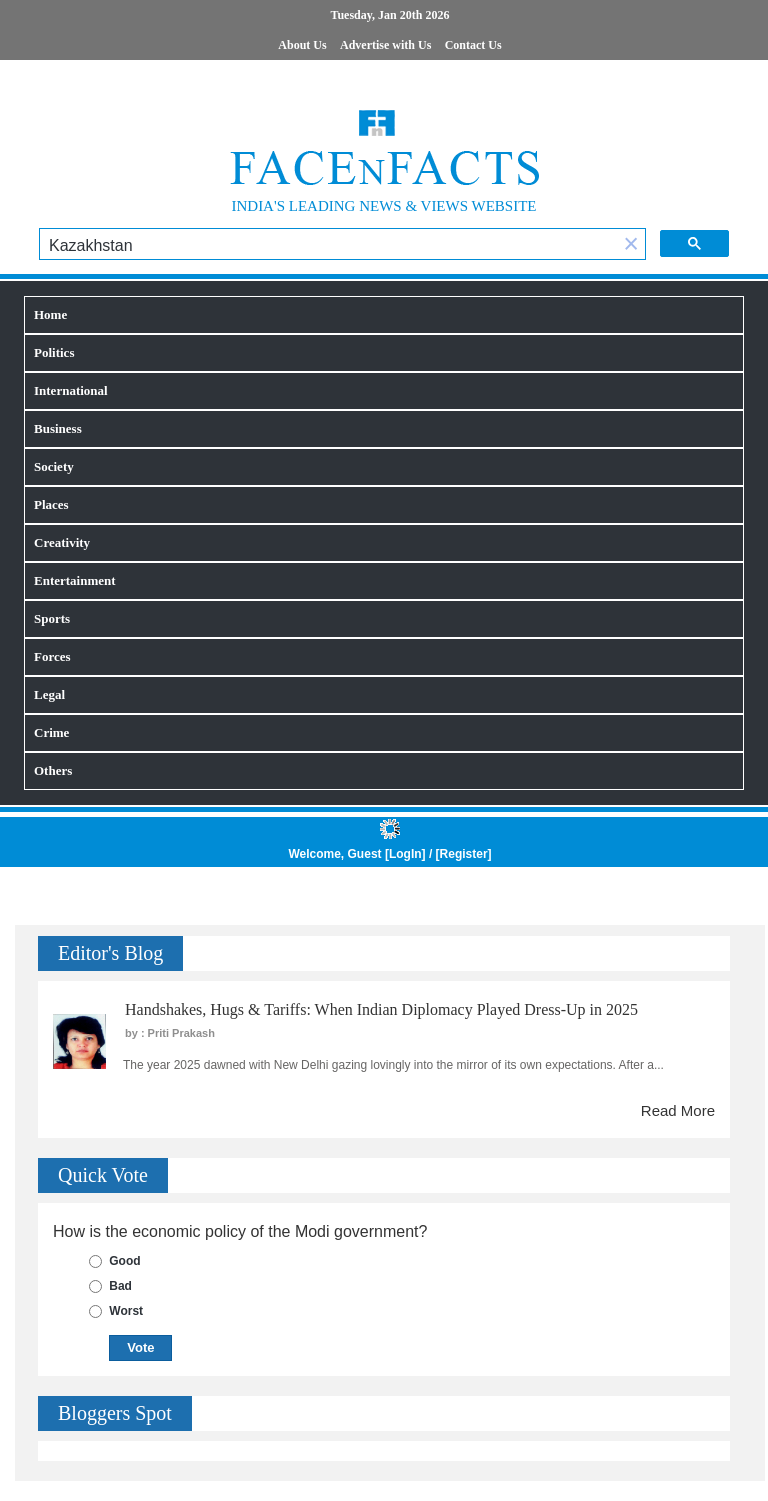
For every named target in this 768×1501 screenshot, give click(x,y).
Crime (51, 732)
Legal (49, 694)
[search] (328, 246)
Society (54, 466)
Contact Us (473, 45)
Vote (140, 1347)
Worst (126, 1311)
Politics (54, 352)
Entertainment (75, 580)
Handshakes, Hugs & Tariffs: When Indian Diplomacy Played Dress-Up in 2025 (381, 1009)
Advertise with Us (385, 45)
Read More (678, 1110)
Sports (52, 618)
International (71, 390)
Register (464, 854)
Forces (52, 656)
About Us (302, 45)
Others (53, 770)
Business (58, 428)
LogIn (405, 854)
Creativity (62, 542)
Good (124, 1261)
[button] (631, 245)
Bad (120, 1286)
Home (50, 314)
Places (51, 504)
